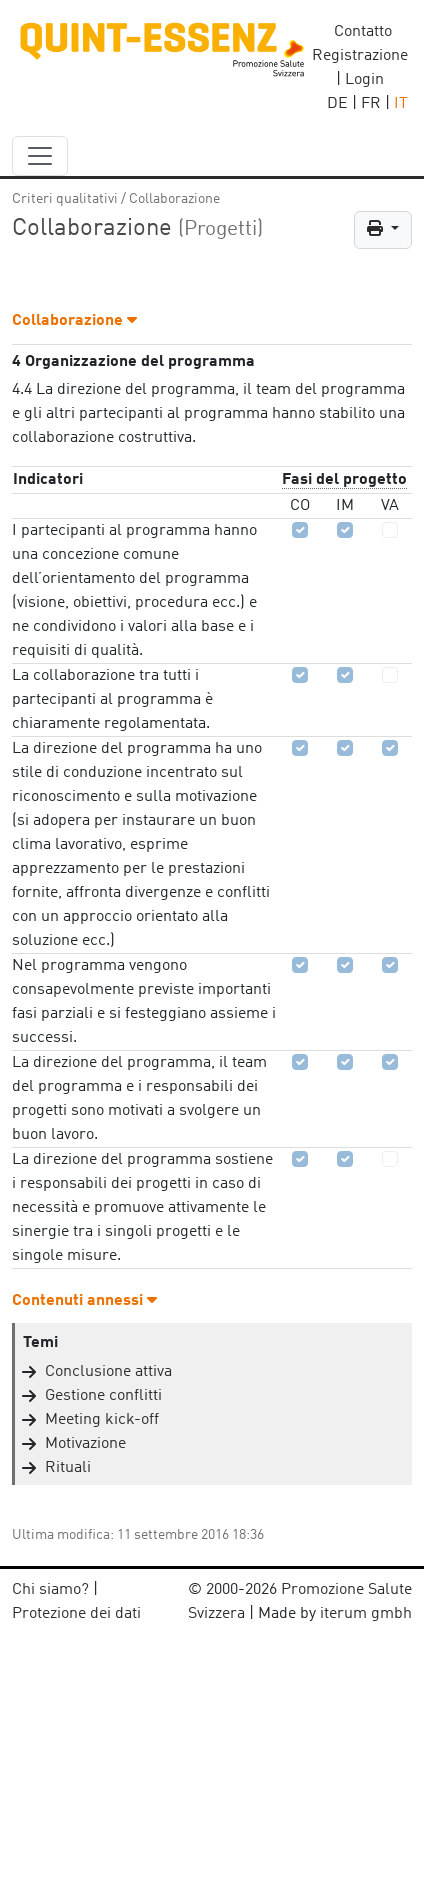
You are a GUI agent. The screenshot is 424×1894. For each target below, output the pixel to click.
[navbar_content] (40, 156)
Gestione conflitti (103, 1396)
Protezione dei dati (76, 1614)
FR (371, 104)
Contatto (363, 32)
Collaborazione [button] (74, 321)
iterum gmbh (366, 1614)
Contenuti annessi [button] (84, 1301)
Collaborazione (174, 199)
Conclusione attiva (108, 1372)
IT (401, 104)
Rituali (68, 1468)
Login (364, 80)
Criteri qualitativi (65, 199)
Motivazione (85, 1444)
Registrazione (360, 56)
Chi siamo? (50, 1590)
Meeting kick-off (102, 1420)
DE (337, 104)
